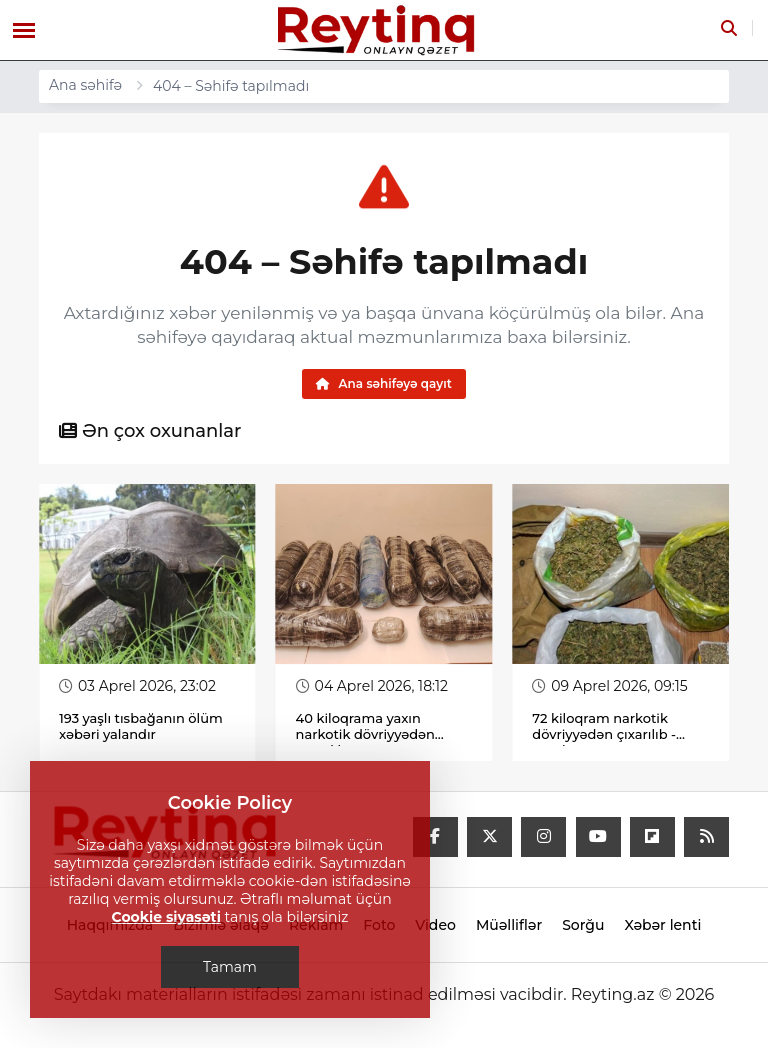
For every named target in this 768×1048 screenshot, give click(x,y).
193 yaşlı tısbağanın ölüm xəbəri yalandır (141, 727)
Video (435, 926)
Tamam (230, 967)
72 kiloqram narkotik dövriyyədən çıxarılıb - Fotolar (604, 735)
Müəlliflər (509, 926)
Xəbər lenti (662, 926)
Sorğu (583, 926)
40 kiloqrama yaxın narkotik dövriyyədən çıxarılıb (365, 735)
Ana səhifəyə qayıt (384, 383)
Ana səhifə (85, 85)
